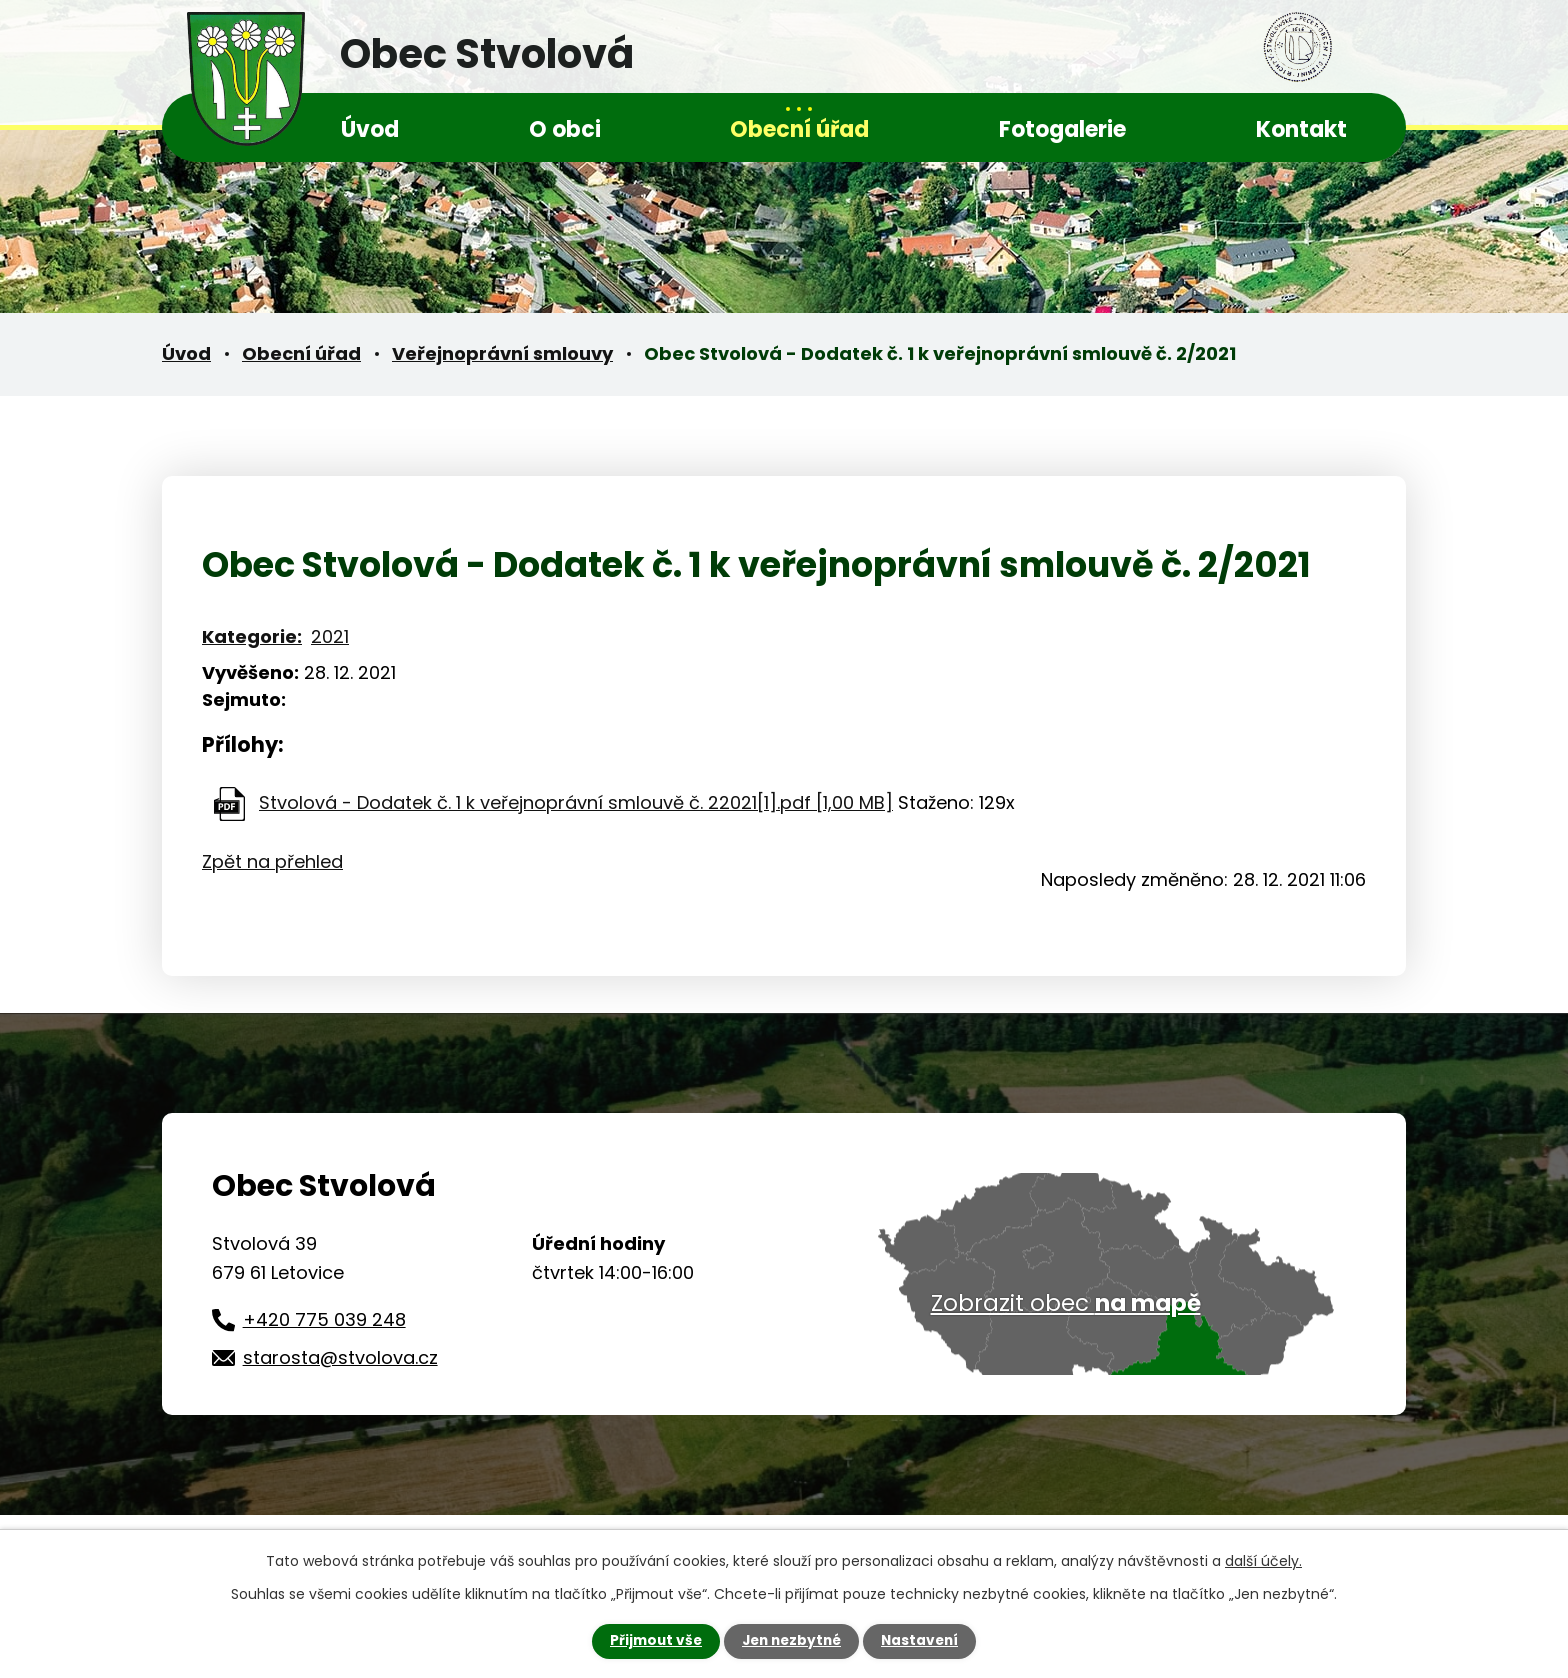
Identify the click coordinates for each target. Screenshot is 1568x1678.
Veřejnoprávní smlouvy (502, 353)
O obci (565, 129)
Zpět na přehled (272, 861)
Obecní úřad (799, 129)
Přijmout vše (651, 1641)
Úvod (370, 129)
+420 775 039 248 (324, 1319)
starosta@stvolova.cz (340, 1357)
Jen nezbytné (791, 1641)
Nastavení (924, 1641)
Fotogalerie (1062, 129)
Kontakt (1301, 129)
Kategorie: (252, 636)
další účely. (1263, 1561)
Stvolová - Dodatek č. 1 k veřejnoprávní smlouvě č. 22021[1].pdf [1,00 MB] (576, 802)
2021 (330, 636)
